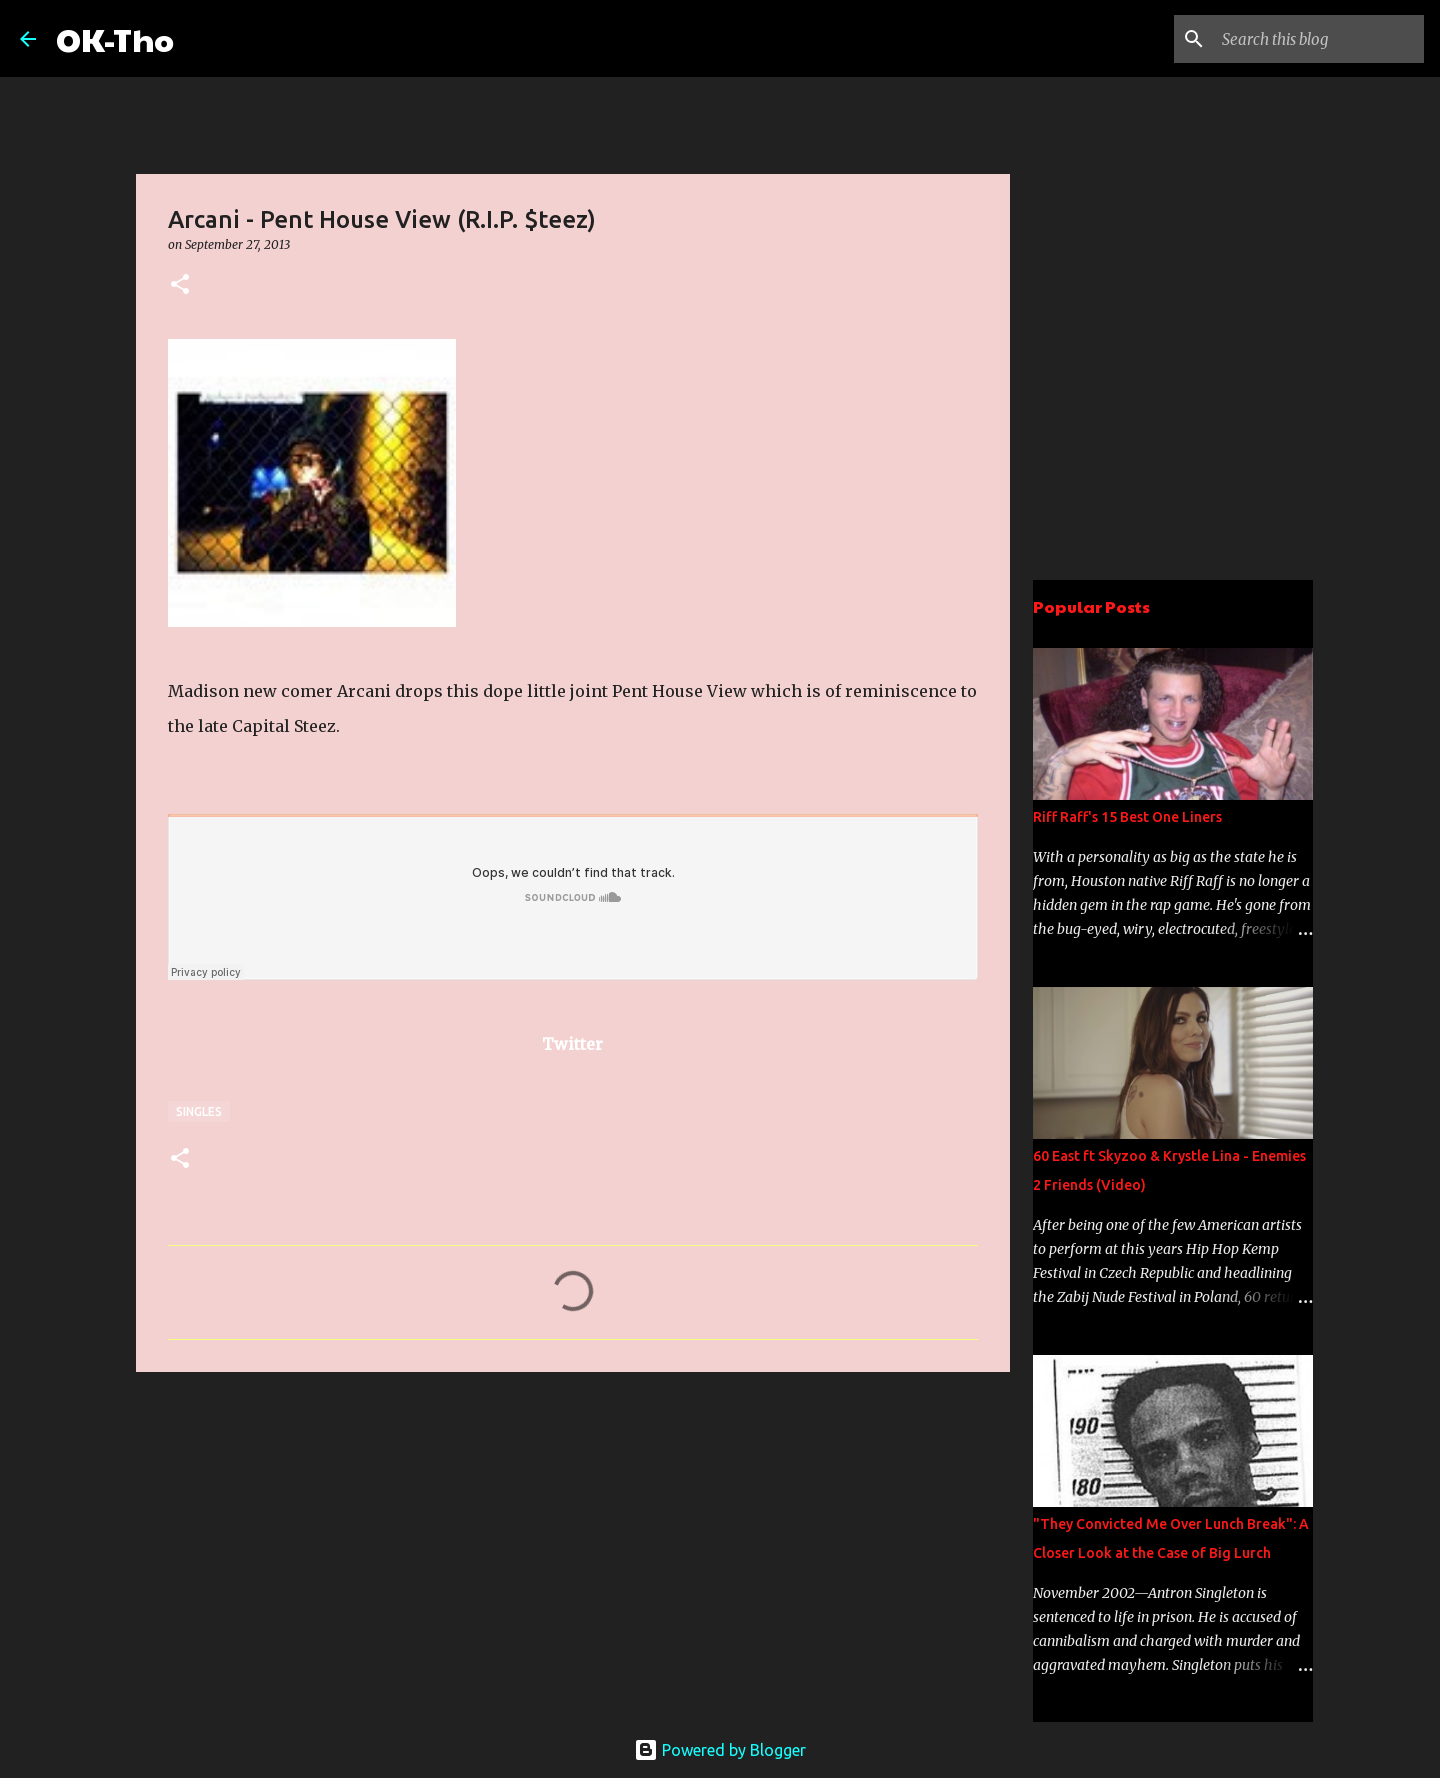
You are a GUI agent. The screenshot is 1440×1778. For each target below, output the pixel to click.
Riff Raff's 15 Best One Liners (1127, 817)
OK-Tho (115, 38)
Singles (199, 1111)
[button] (180, 285)
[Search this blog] (1319, 39)
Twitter (572, 1044)
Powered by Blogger (720, 1750)
